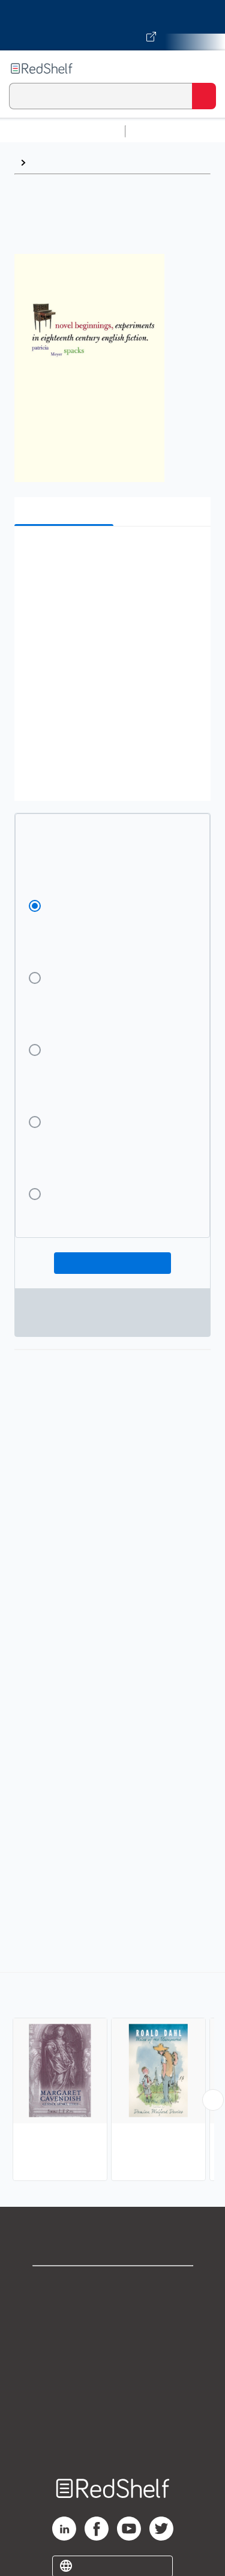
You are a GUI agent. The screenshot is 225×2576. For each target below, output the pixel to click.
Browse (48, 162)
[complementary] (112, 2078)
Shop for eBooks (112, 2285)
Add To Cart (112, 1263)
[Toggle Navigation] (204, 68)
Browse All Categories (62, 131)
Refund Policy (113, 2391)
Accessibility (113, 2417)
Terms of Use (112, 2364)
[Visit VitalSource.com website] (112, 25)
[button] (111, 553)
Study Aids (162, 131)
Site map (113, 2443)
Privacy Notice (112, 2338)
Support (113, 2311)
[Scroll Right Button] (213, 2100)
